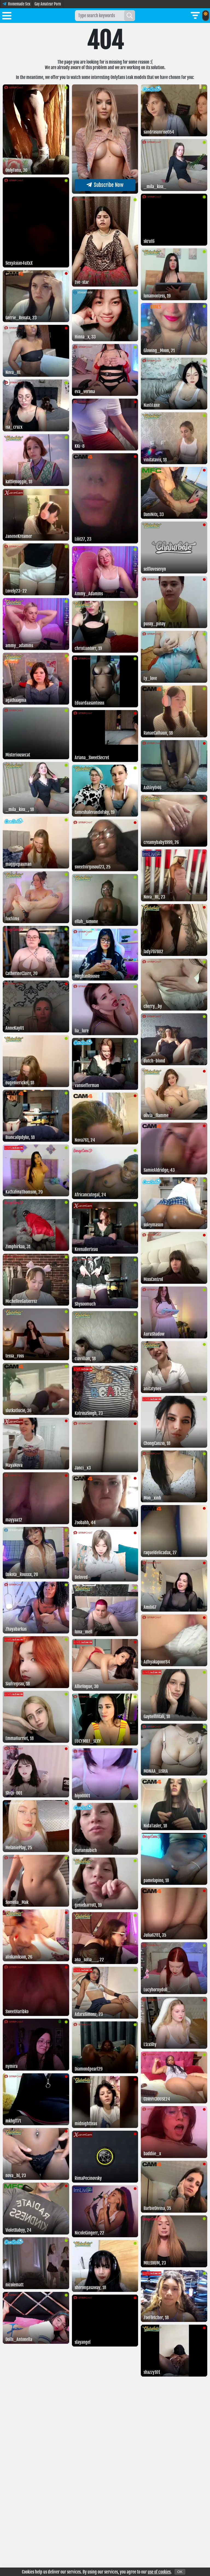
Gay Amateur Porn (47, 4)
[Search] (129, 15)
